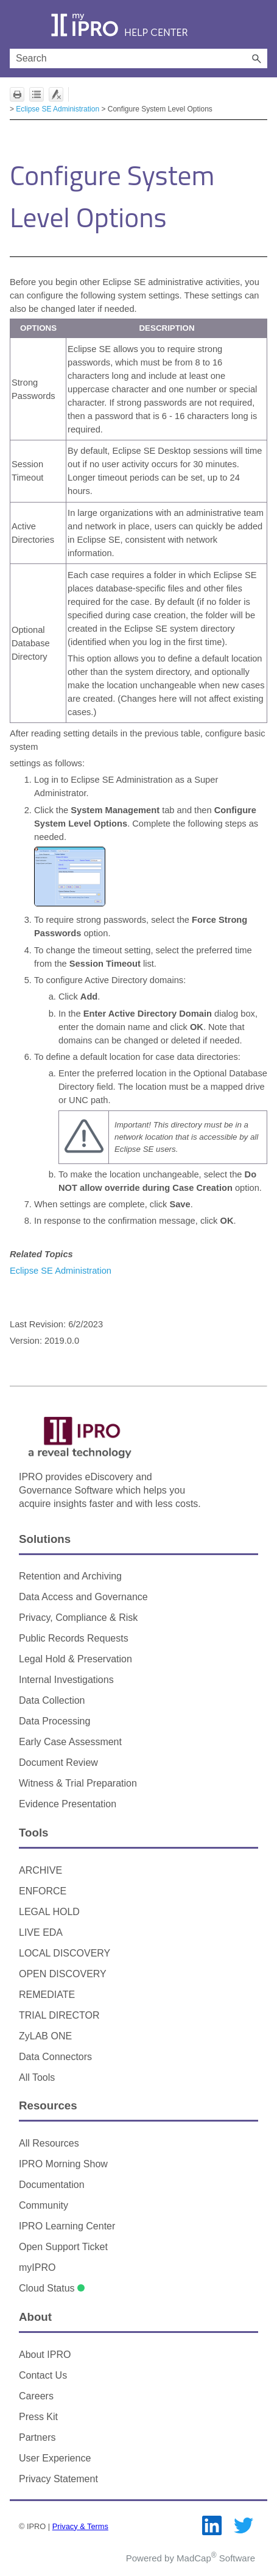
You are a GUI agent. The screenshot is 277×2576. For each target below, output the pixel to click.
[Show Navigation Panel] (16, 24)
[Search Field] (138, 58)
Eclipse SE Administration (57, 109)
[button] (256, 58)
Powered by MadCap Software (190, 2558)
